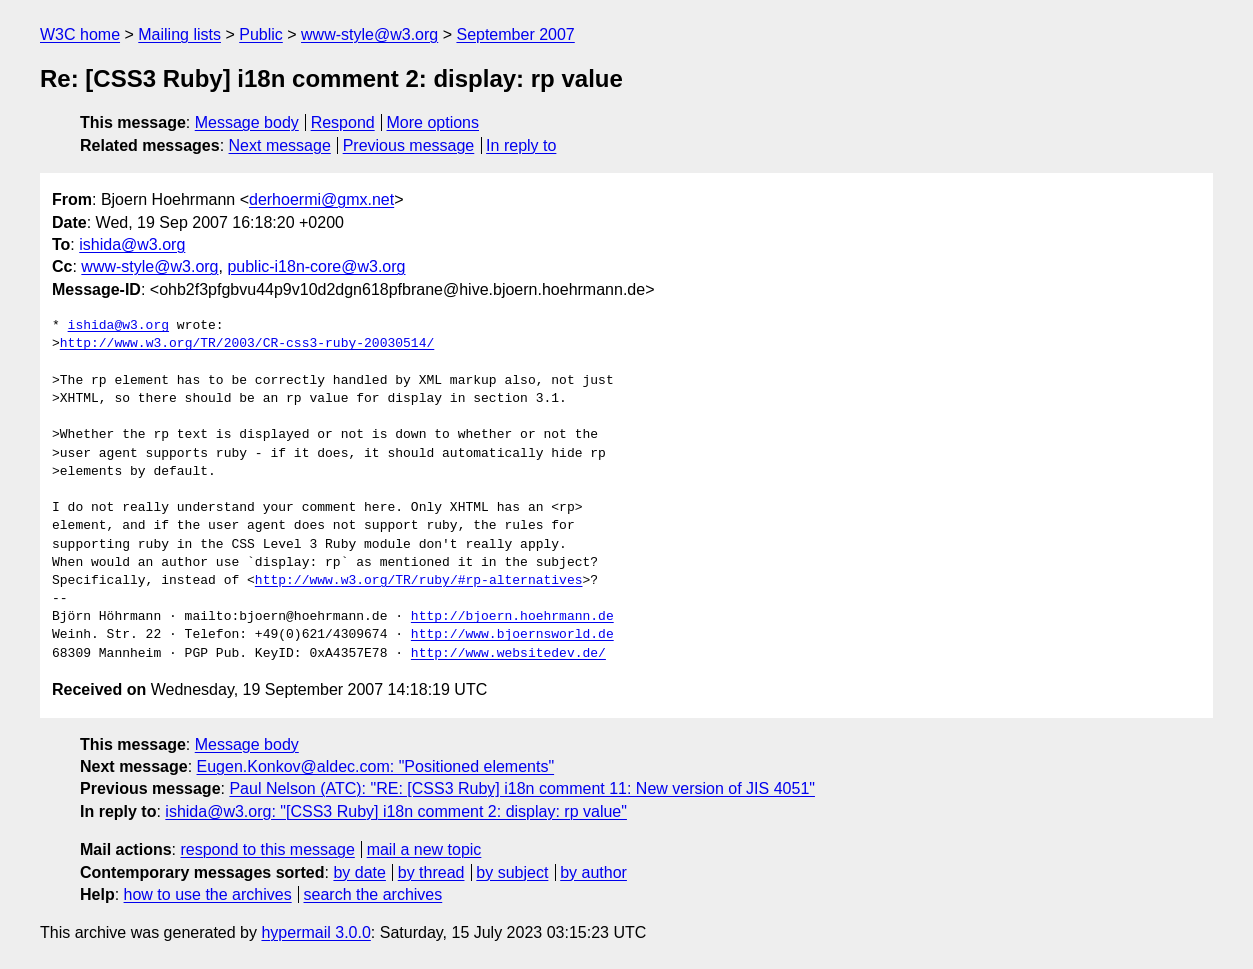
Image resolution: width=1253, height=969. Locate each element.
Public (261, 34)
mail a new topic (424, 849)
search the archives (373, 894)
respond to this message (267, 849)
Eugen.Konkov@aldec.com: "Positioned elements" (376, 766)
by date (359, 872)
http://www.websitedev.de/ (508, 654)
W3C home (80, 34)
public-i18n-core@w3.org (316, 266)
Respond (343, 122)
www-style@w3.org (369, 34)
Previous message (409, 145)
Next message (280, 145)
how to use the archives (208, 894)
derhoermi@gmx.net (321, 199)
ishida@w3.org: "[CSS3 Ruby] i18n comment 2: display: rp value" (396, 811)
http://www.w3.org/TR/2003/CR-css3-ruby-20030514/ (247, 344)
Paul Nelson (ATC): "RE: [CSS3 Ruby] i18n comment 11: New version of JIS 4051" (522, 788)
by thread (431, 872)
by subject (512, 872)
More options (433, 122)
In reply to (521, 145)
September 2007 (515, 34)
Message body (247, 122)
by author (593, 872)
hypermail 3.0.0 (315, 932)
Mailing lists (179, 34)
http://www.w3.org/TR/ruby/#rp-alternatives (419, 581)
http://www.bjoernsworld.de (512, 635)
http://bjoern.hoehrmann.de (512, 617)
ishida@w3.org (132, 244)
